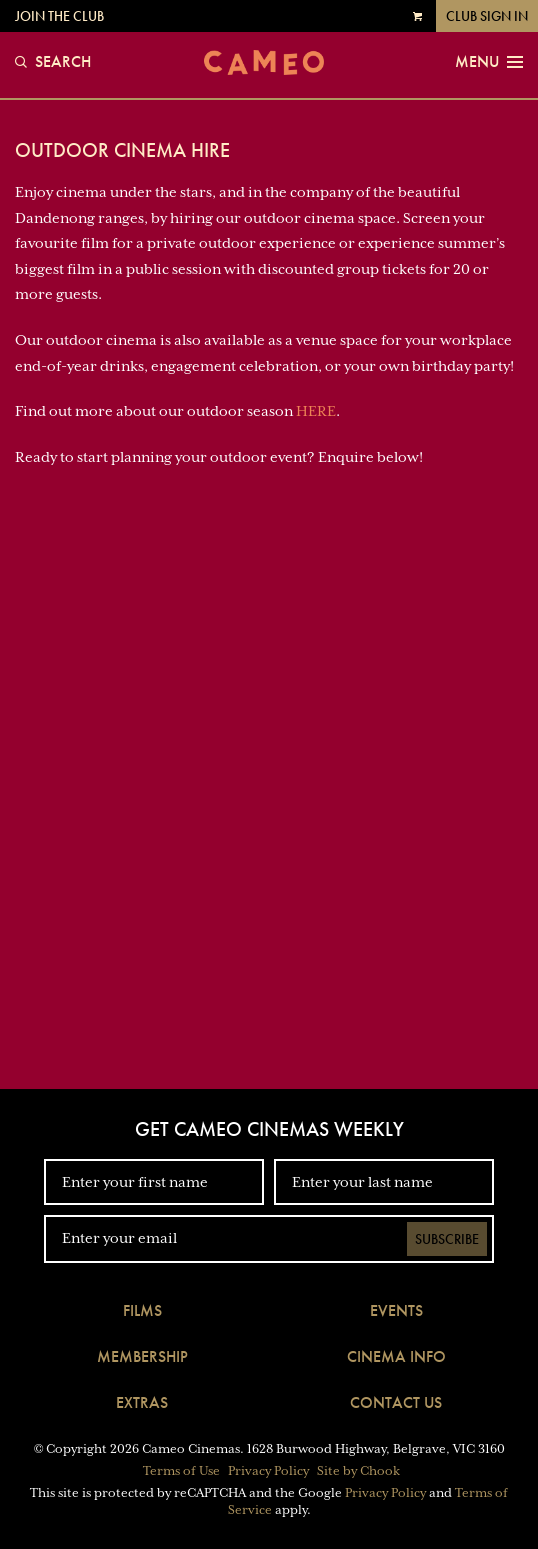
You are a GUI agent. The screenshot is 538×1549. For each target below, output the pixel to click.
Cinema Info (396, 1356)
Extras (142, 1402)
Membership (142, 1356)
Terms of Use (181, 1471)
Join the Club (59, 16)
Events (396, 1310)
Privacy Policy (268, 1471)
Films (142, 1310)
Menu (489, 62)
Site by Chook (358, 1471)
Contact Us (396, 1402)
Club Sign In (487, 16)
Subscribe (447, 1239)
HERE (316, 411)
